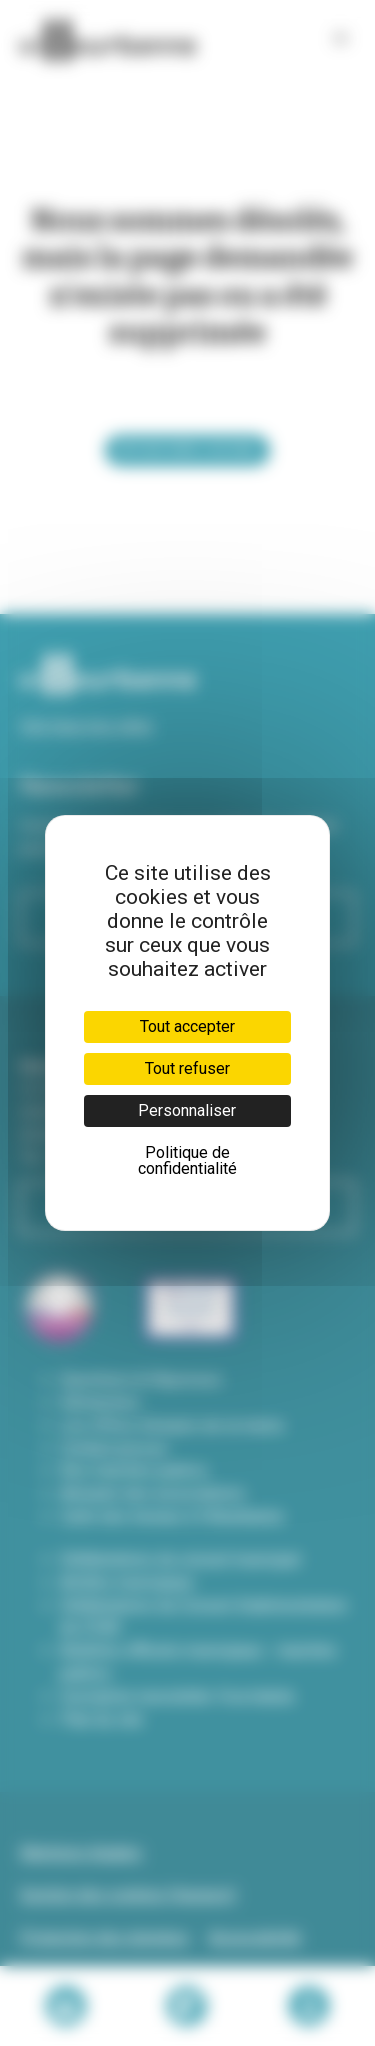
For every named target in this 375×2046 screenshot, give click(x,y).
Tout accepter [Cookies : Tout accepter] (187, 1026)
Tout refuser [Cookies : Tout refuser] (187, 1068)
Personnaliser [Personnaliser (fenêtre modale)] (187, 1110)
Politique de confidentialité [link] (187, 1160)
